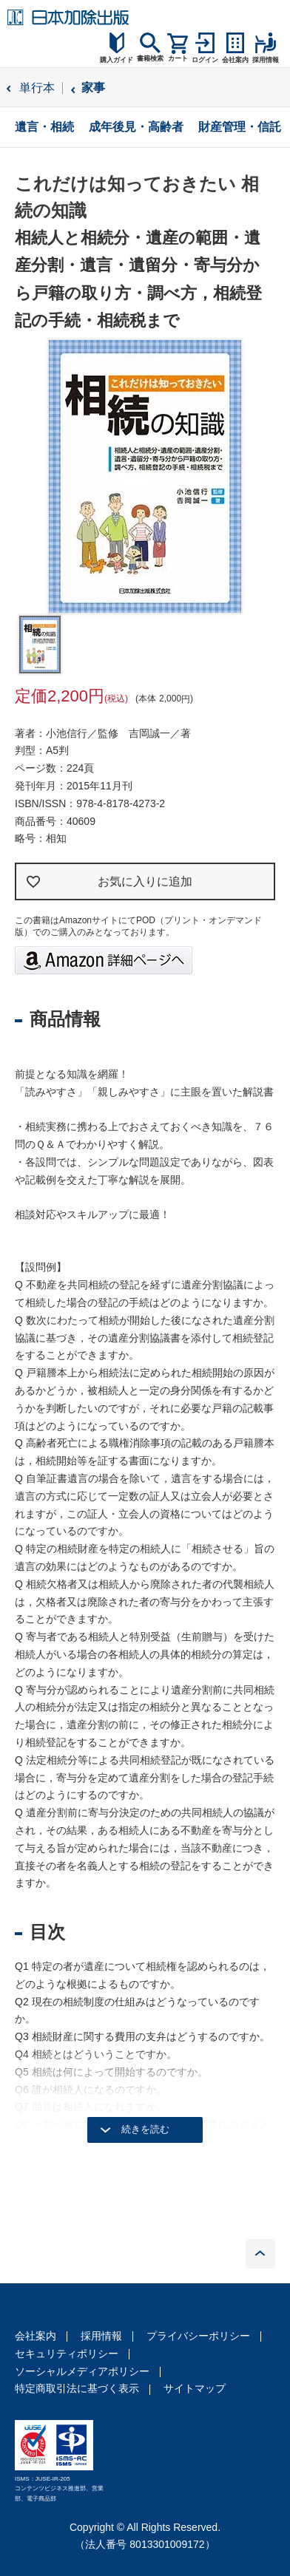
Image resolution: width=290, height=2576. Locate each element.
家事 (93, 87)
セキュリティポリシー (66, 2353)
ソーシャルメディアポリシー (82, 2371)
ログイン (205, 60)
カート (178, 58)
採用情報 (101, 2336)
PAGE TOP (260, 2254)
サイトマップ (194, 2388)
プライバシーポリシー (198, 2336)
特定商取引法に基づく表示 (77, 2388)
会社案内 (35, 2336)
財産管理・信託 (239, 126)
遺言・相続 (44, 126)
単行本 (37, 87)
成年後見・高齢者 (136, 126)
